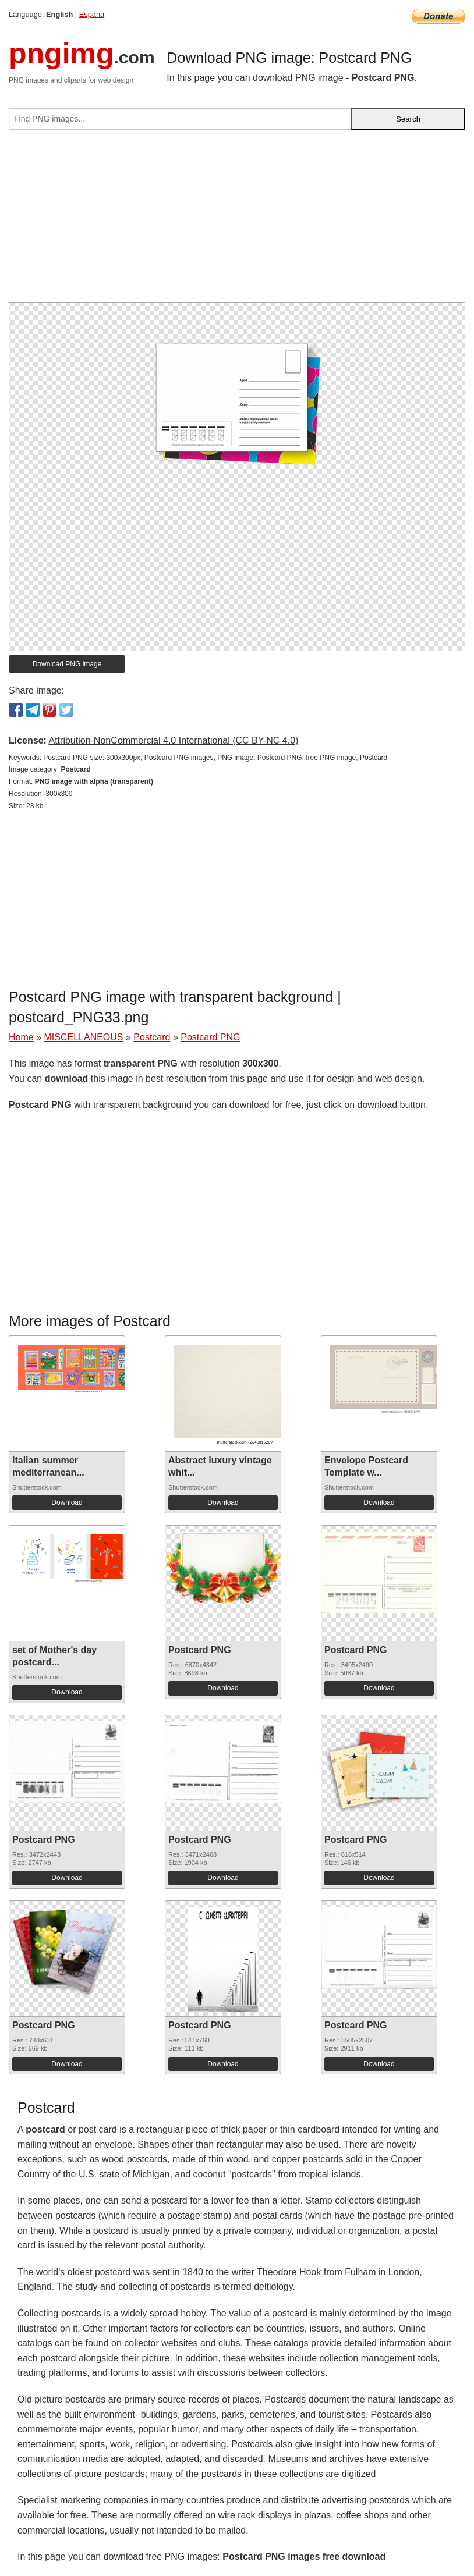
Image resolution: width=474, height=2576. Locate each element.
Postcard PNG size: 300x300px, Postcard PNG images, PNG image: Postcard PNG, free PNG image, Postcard (215, 758)
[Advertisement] (237, 220)
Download (66, 1502)
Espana (91, 14)
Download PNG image (67, 664)
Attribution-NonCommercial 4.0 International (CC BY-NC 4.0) (173, 740)
